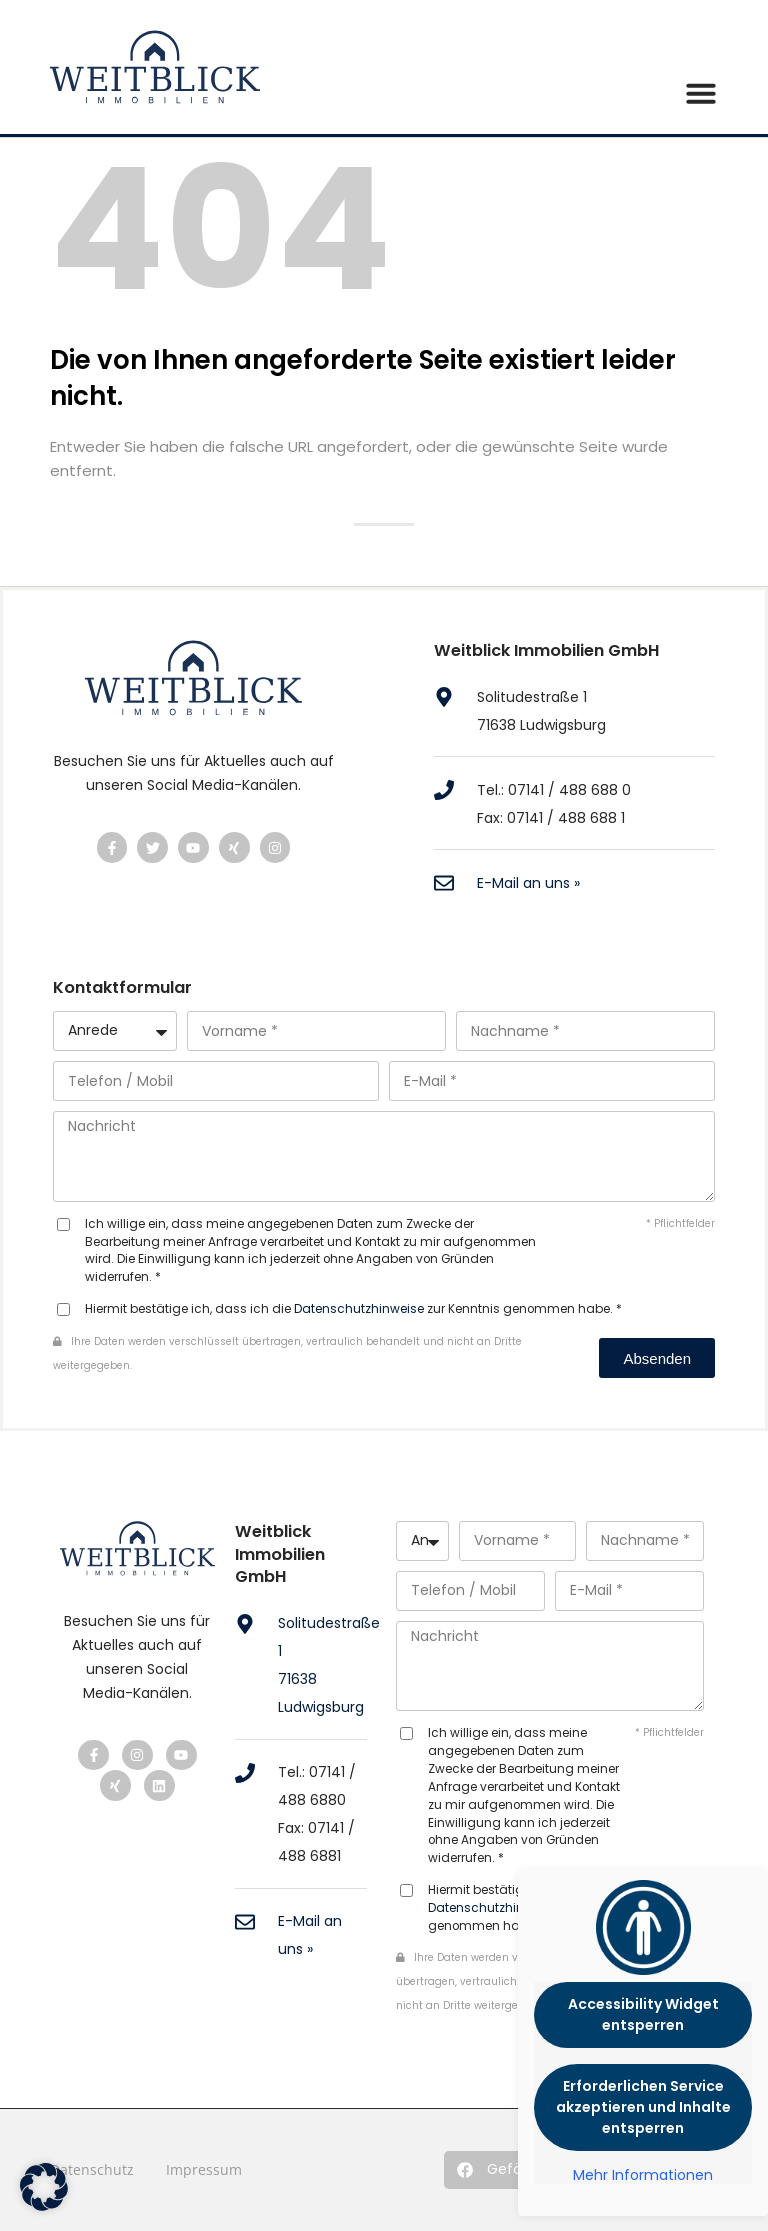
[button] (510, 2170)
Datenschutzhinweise (359, 1309)
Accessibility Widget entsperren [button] (643, 2014)
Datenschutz (92, 2169)
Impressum (204, 2169)
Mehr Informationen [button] (643, 2176)
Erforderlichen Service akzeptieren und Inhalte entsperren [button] (643, 2107)
